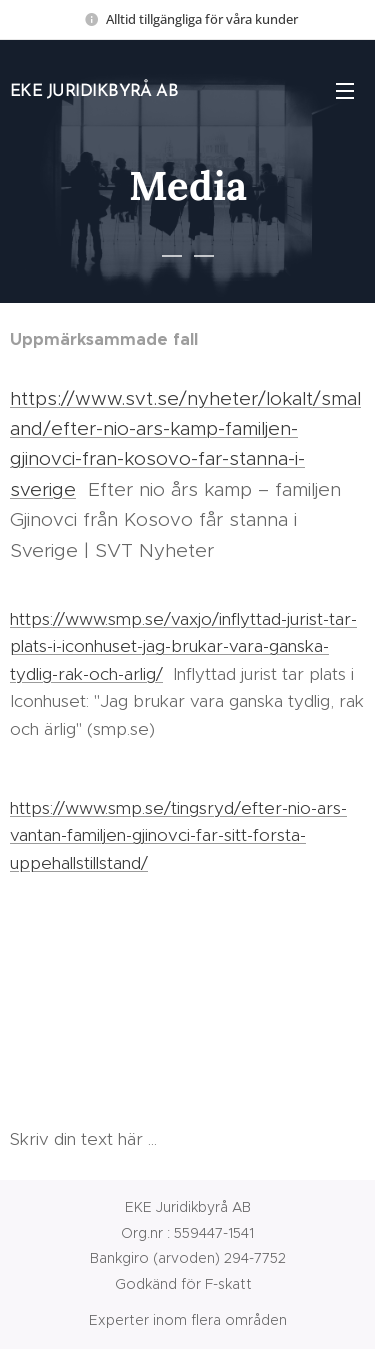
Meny (345, 91)
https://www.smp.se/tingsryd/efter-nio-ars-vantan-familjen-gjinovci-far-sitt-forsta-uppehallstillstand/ (178, 835)
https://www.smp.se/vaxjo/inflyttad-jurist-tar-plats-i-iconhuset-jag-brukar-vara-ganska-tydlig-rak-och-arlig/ (183, 645)
